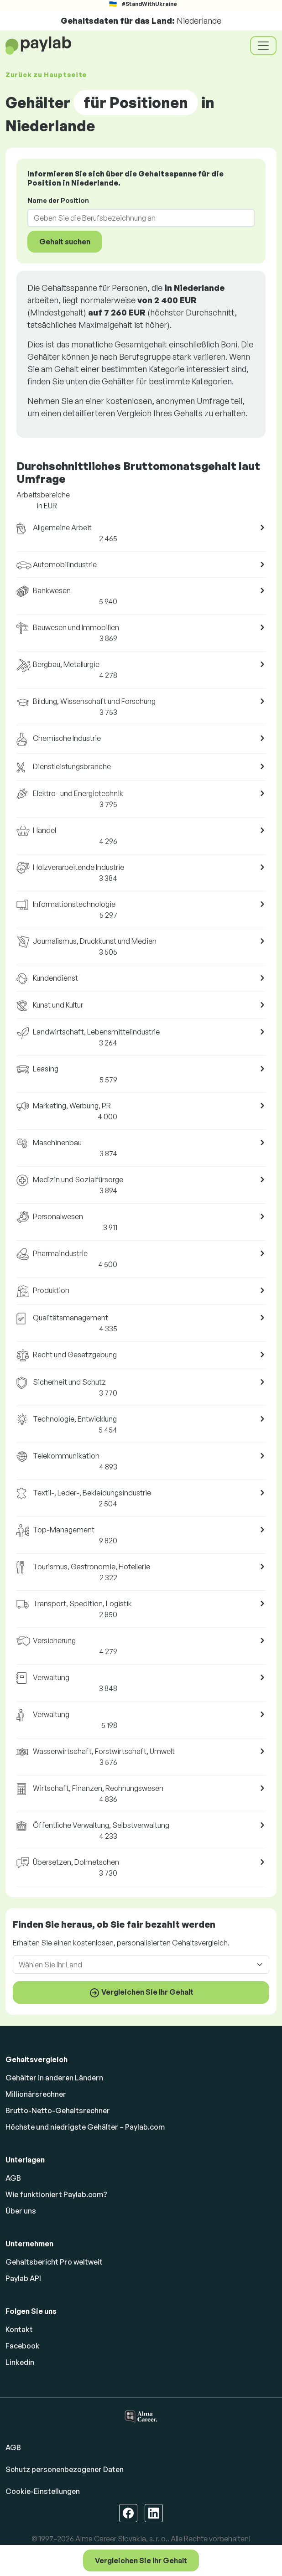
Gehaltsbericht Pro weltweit (54, 2261)
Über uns (20, 2210)
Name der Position (58, 200)
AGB (13, 2178)
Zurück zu (46, 74)
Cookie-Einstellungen (42, 2491)
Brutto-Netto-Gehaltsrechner (57, 2110)
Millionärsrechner (35, 2094)
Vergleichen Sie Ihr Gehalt (141, 2560)
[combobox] (135, 217)
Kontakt (19, 2329)
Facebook (22, 2345)
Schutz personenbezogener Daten (64, 2469)
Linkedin (19, 2362)
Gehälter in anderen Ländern (54, 2077)
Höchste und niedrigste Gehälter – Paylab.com (85, 2126)
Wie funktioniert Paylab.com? (56, 2194)
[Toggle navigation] (263, 45)
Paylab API (23, 2278)
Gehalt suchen (64, 241)
